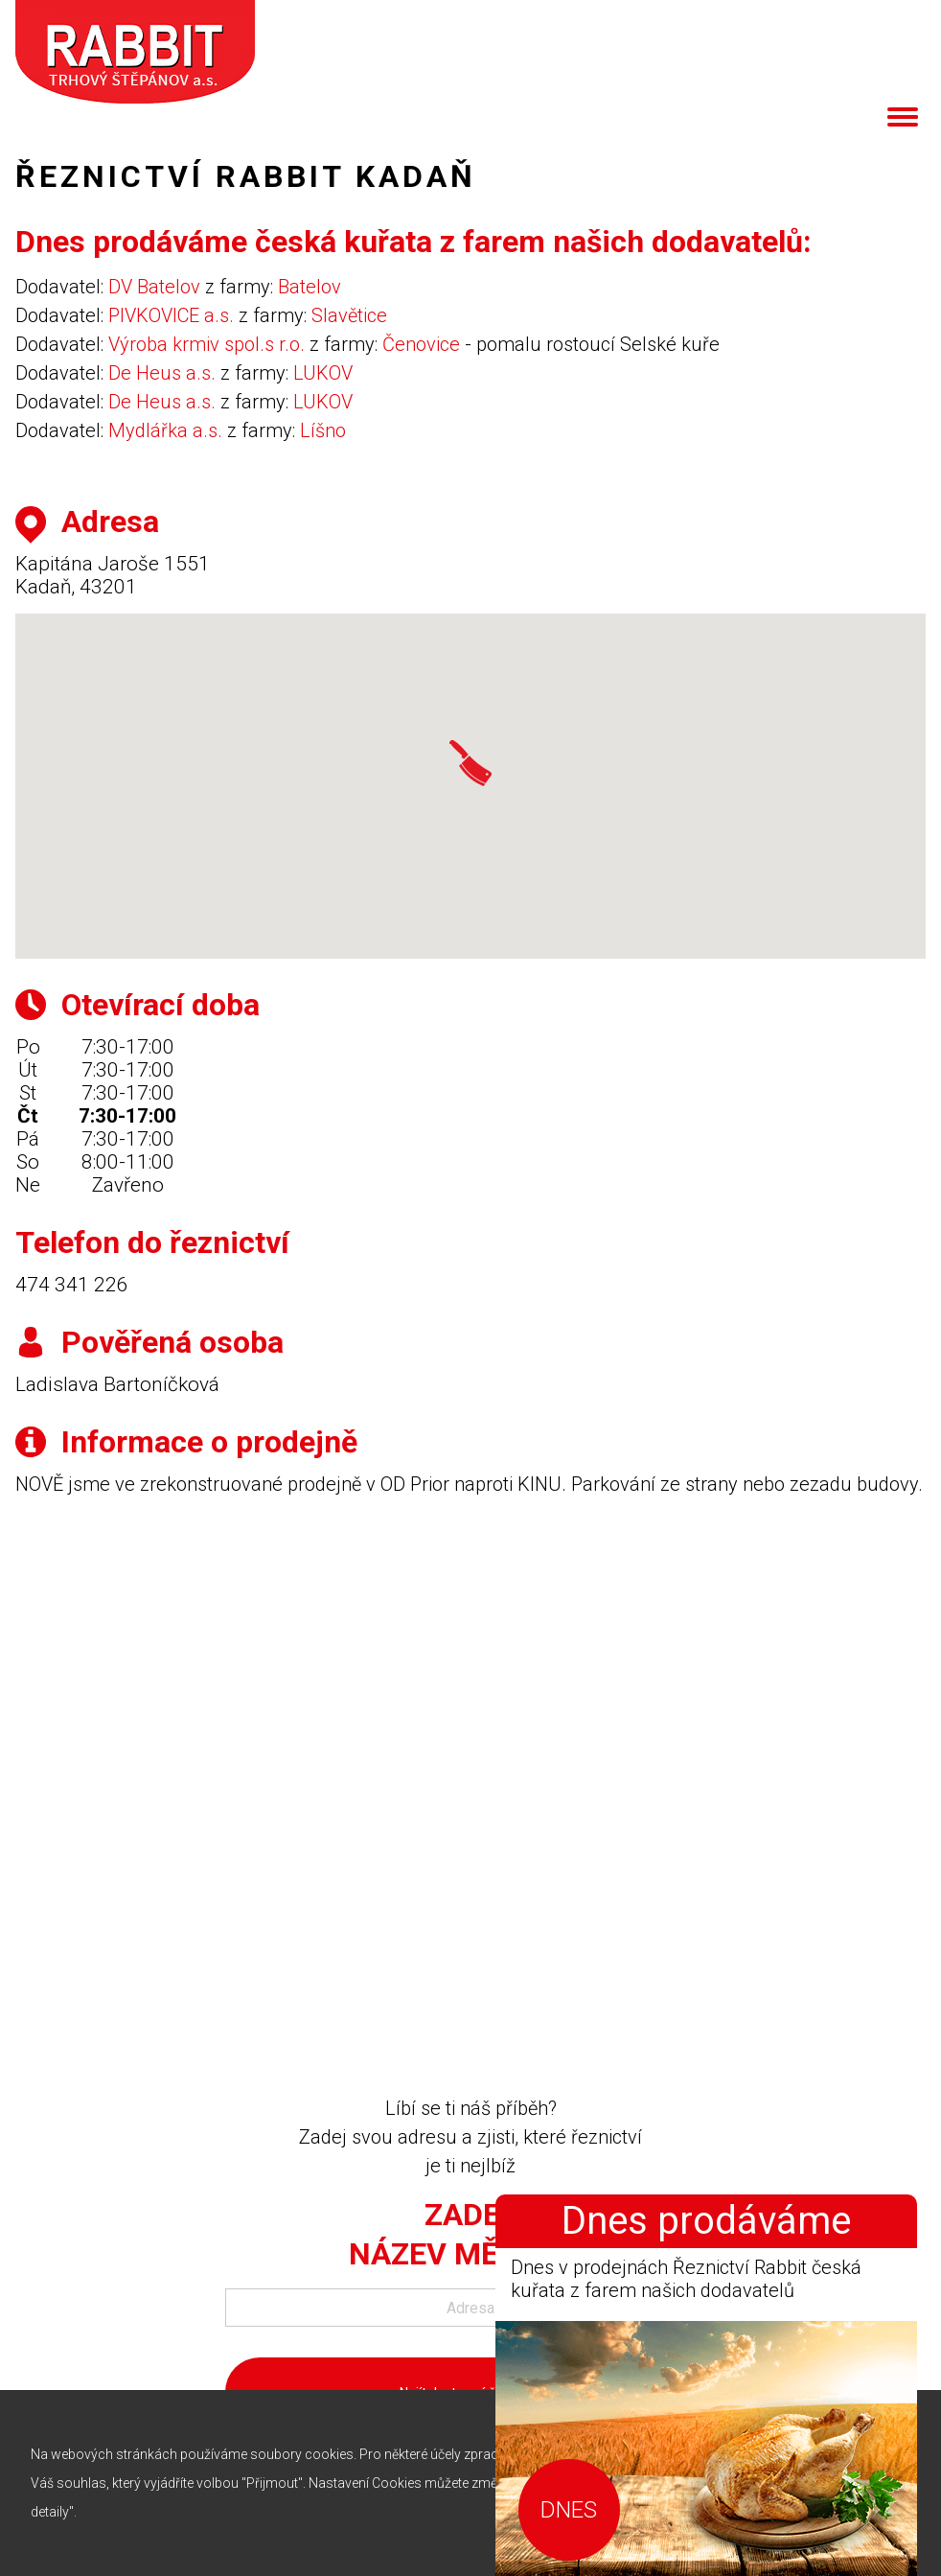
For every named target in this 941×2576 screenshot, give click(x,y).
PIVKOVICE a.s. (171, 315)
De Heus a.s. (162, 372)
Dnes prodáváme (706, 2221)
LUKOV (323, 372)
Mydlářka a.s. (165, 430)
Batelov (309, 286)
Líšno (323, 430)
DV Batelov (154, 286)
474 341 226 (71, 1284)
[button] (470, 763)
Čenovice (421, 344)
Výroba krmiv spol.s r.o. (206, 344)
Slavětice (349, 315)
